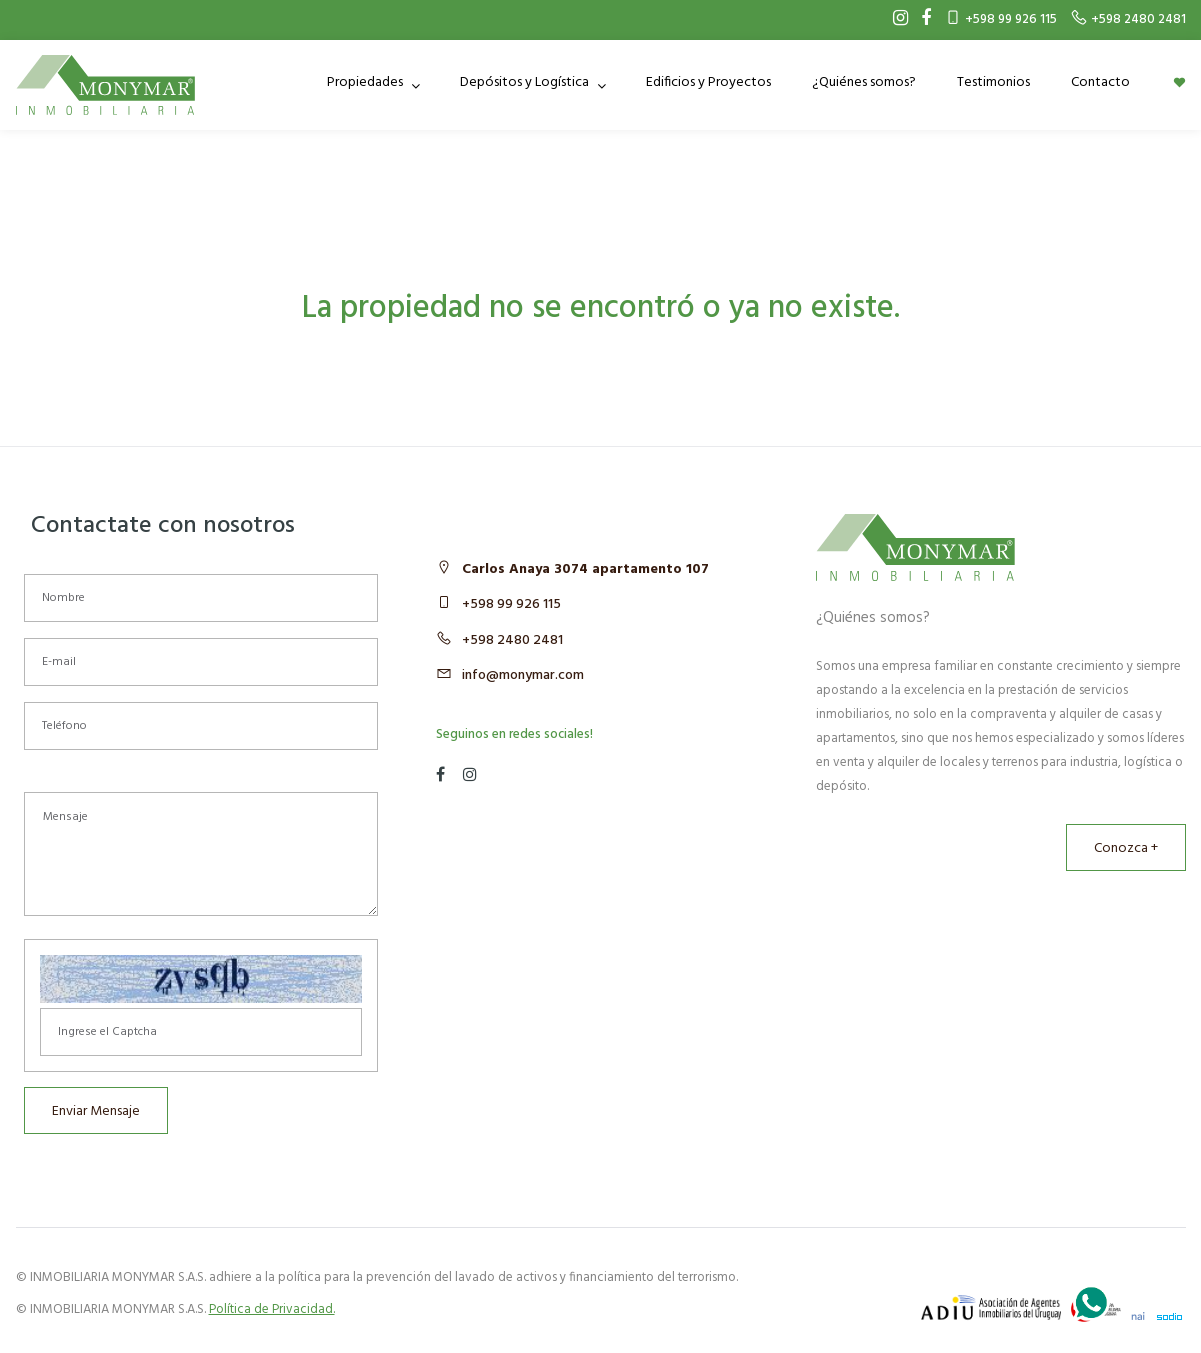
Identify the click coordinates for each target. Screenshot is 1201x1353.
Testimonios (993, 82)
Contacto (1100, 82)
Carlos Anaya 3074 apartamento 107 (585, 569)
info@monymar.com (523, 675)
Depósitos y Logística (526, 82)
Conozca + (1126, 848)
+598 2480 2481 (512, 640)
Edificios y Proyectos (708, 82)
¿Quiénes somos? (864, 82)
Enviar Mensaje (96, 1111)
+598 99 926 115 (511, 604)
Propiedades (366, 82)
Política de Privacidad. (272, 1309)
